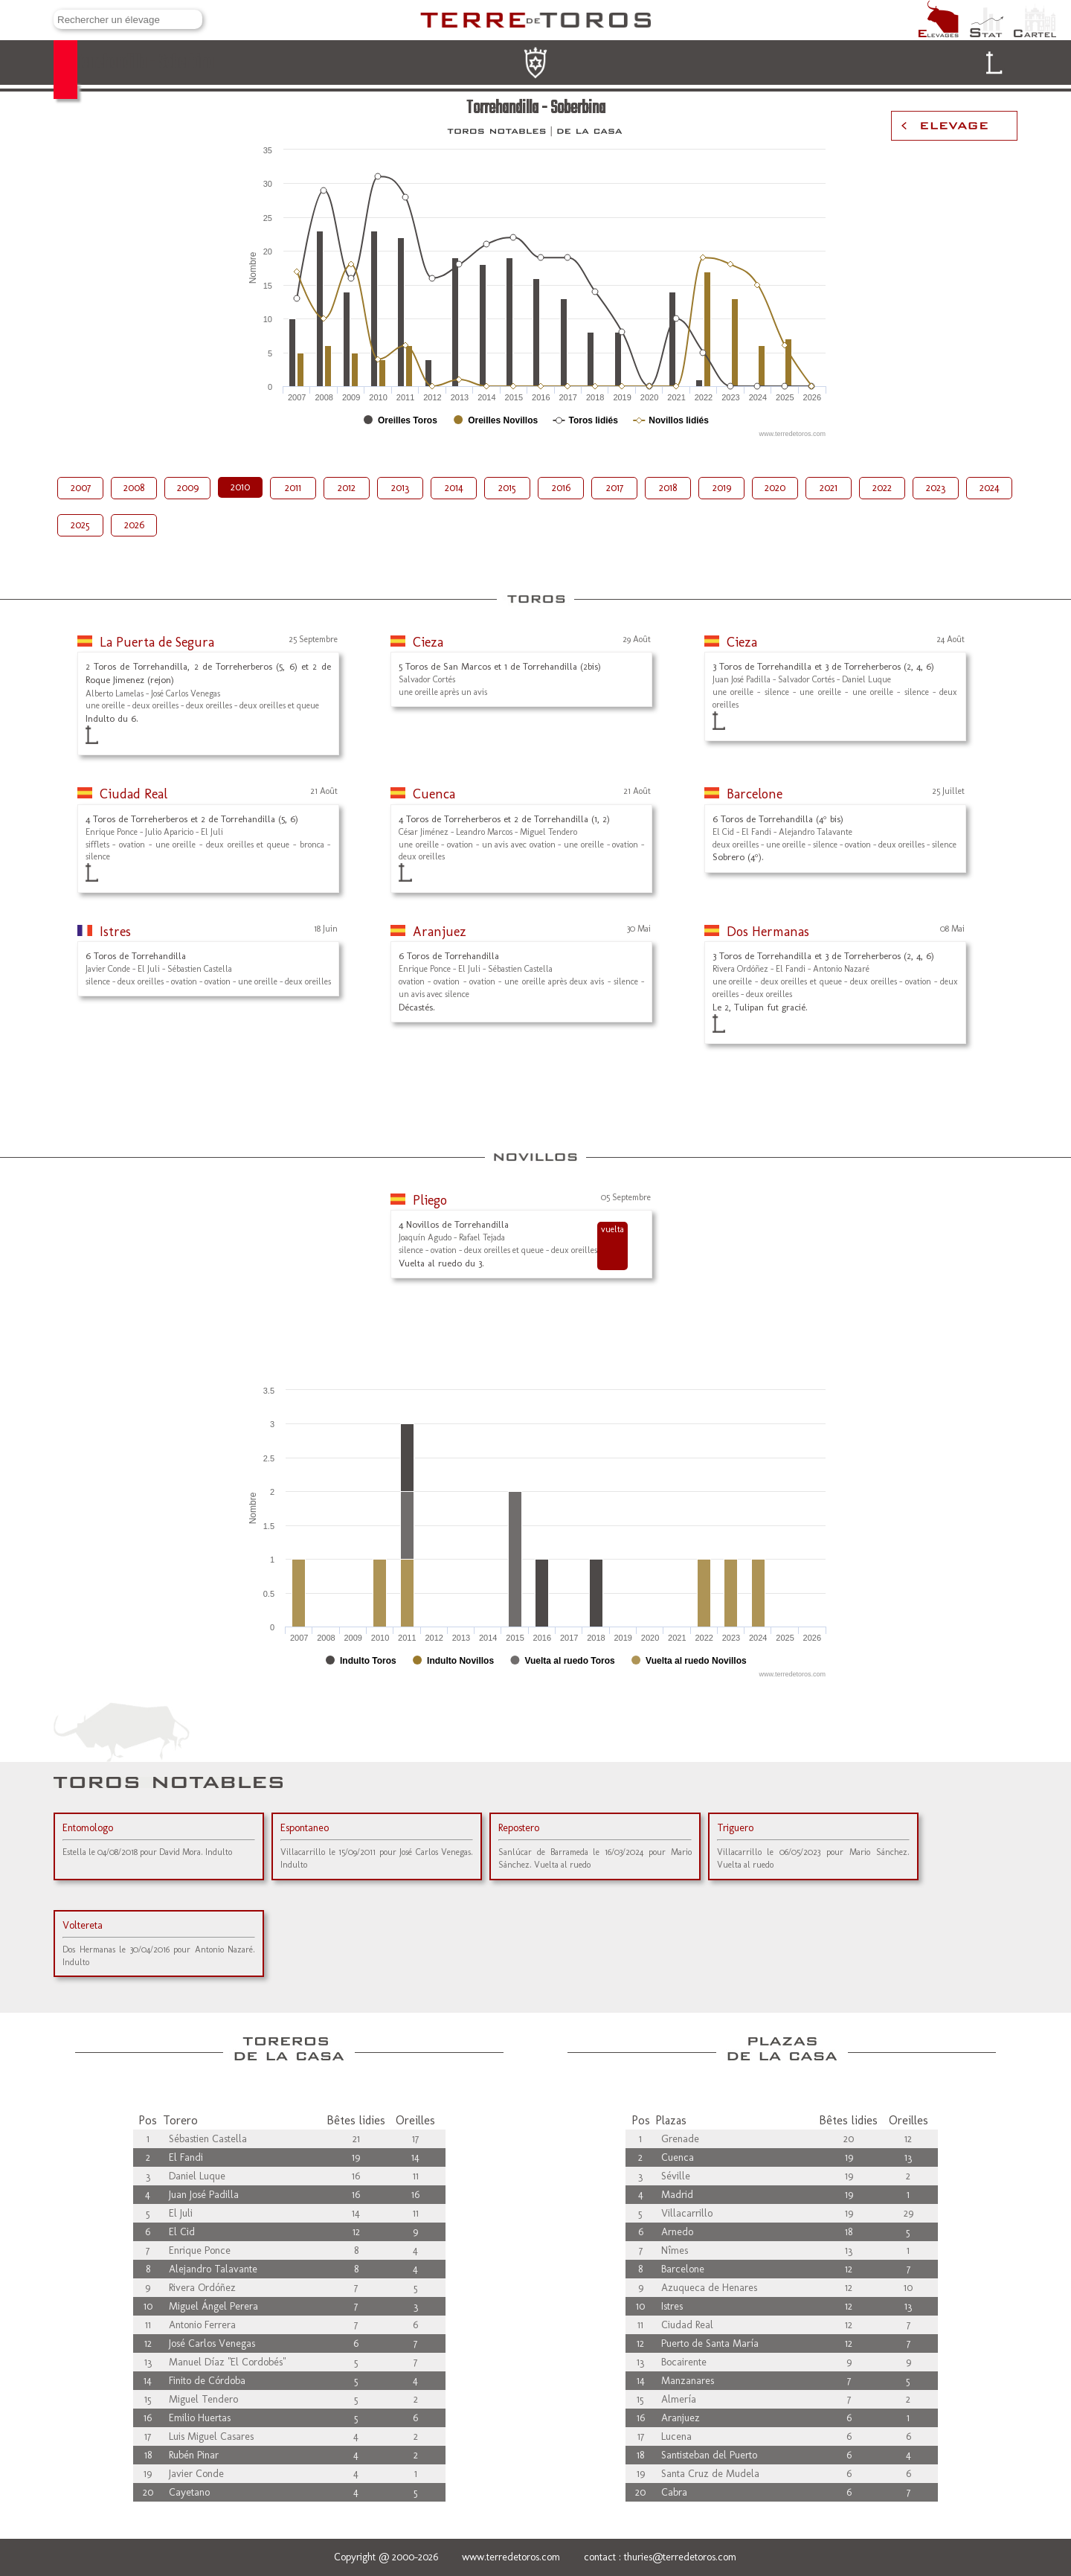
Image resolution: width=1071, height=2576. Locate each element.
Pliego (430, 1200)
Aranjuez (439, 931)
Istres (115, 931)
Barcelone (754, 794)
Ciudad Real (133, 794)
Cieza (428, 642)
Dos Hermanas (768, 931)
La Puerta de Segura (157, 642)
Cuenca (434, 794)
